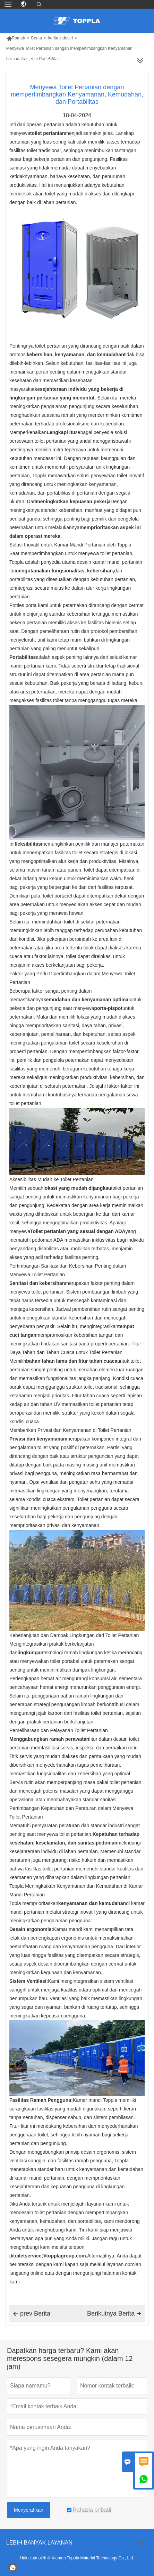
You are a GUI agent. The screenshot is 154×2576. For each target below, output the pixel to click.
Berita (36, 38)
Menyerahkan (28, 2510)
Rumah (15, 38)
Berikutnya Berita (114, 2313)
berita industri (60, 38)
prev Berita (31, 2314)
